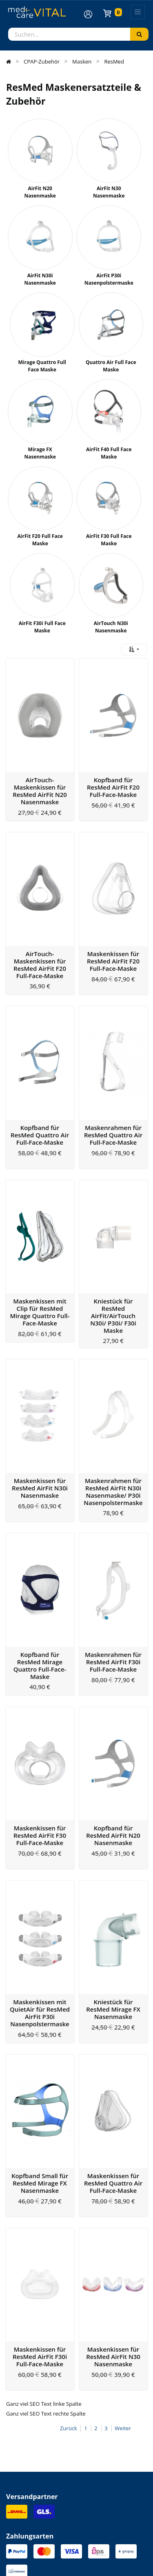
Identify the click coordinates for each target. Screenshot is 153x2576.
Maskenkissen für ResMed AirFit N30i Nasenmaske (40, 1409)
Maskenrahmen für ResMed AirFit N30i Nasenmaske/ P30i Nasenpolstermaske (113, 1413)
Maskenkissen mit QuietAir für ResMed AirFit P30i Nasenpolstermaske (40, 1887)
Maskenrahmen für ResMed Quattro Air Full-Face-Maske (113, 1087)
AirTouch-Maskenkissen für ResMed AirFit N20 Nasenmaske (40, 775)
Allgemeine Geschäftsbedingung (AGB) (49, 2557)
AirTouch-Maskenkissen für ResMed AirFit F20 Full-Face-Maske (39, 933)
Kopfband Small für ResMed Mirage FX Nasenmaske (39, 2041)
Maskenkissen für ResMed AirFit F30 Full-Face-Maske (39, 1725)
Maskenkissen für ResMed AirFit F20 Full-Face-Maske (113, 929)
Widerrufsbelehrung (33, 2485)
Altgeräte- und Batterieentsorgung (51, 2496)
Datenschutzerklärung (31, 2548)
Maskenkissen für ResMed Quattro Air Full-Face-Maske (113, 2041)
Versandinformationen (36, 2463)
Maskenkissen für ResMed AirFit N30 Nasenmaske (113, 2199)
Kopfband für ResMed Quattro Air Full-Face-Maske (40, 1087)
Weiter (123, 2270)
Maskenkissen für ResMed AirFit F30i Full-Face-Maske (40, 2199)
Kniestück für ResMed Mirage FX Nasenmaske (113, 1883)
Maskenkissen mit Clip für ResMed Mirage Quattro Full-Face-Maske (39, 1249)
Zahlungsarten (25, 2474)
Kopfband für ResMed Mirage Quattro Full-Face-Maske (40, 1571)
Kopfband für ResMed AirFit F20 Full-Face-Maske (113, 771)
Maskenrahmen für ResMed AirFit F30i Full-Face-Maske (113, 1567)
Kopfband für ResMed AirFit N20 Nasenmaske (113, 1725)
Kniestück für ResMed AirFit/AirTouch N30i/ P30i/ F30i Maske (113, 1252)
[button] (134, 649)
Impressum (19, 2540)
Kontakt (16, 2452)
